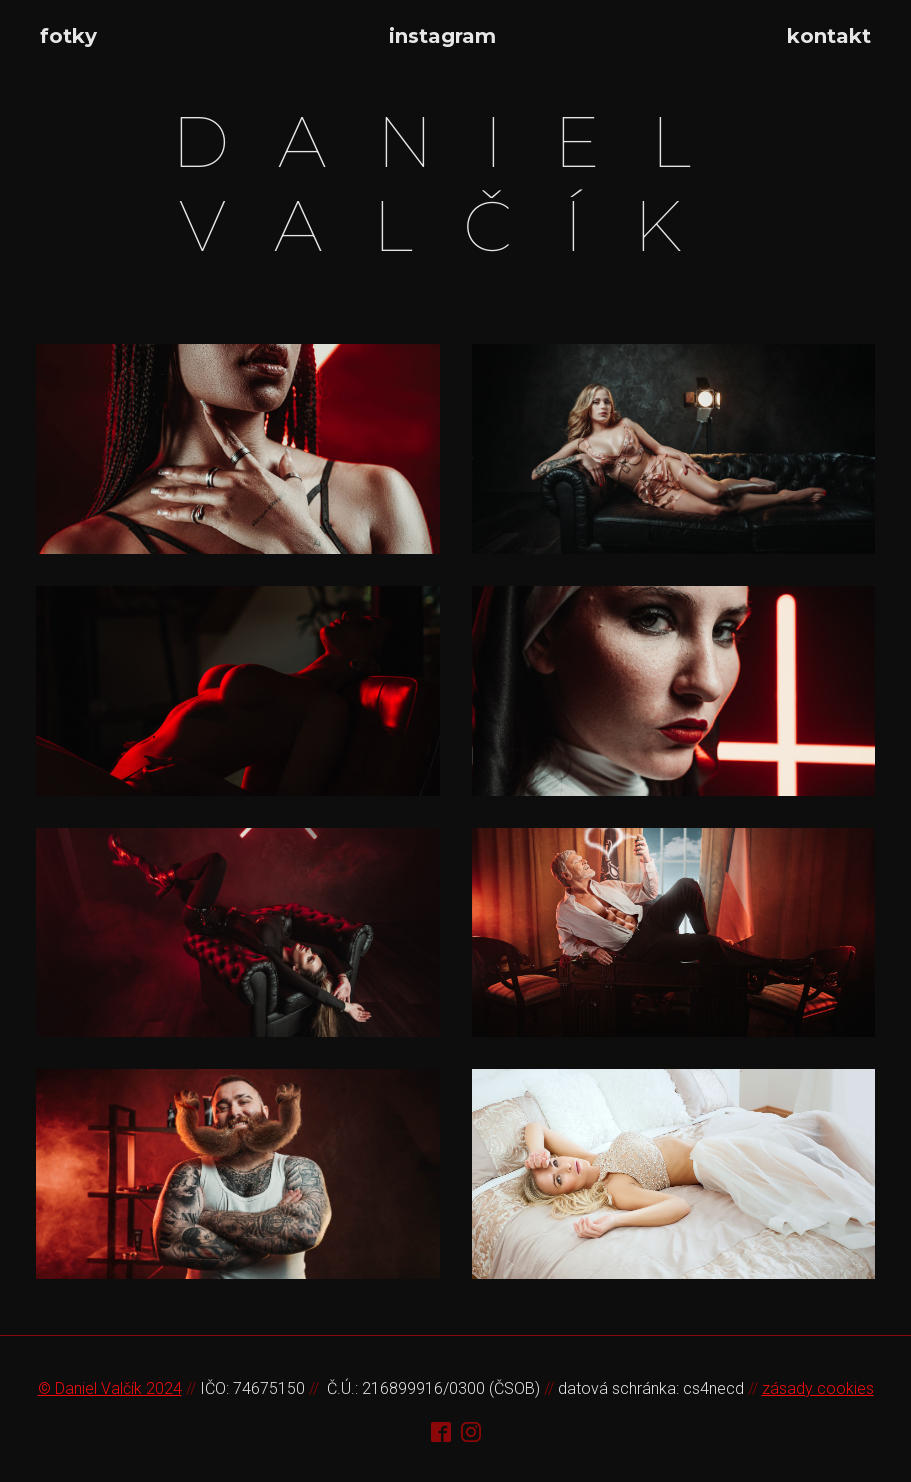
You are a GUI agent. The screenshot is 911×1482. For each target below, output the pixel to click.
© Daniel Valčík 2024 (110, 1388)
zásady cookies (818, 1388)
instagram (442, 36)
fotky (68, 36)
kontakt (829, 36)
